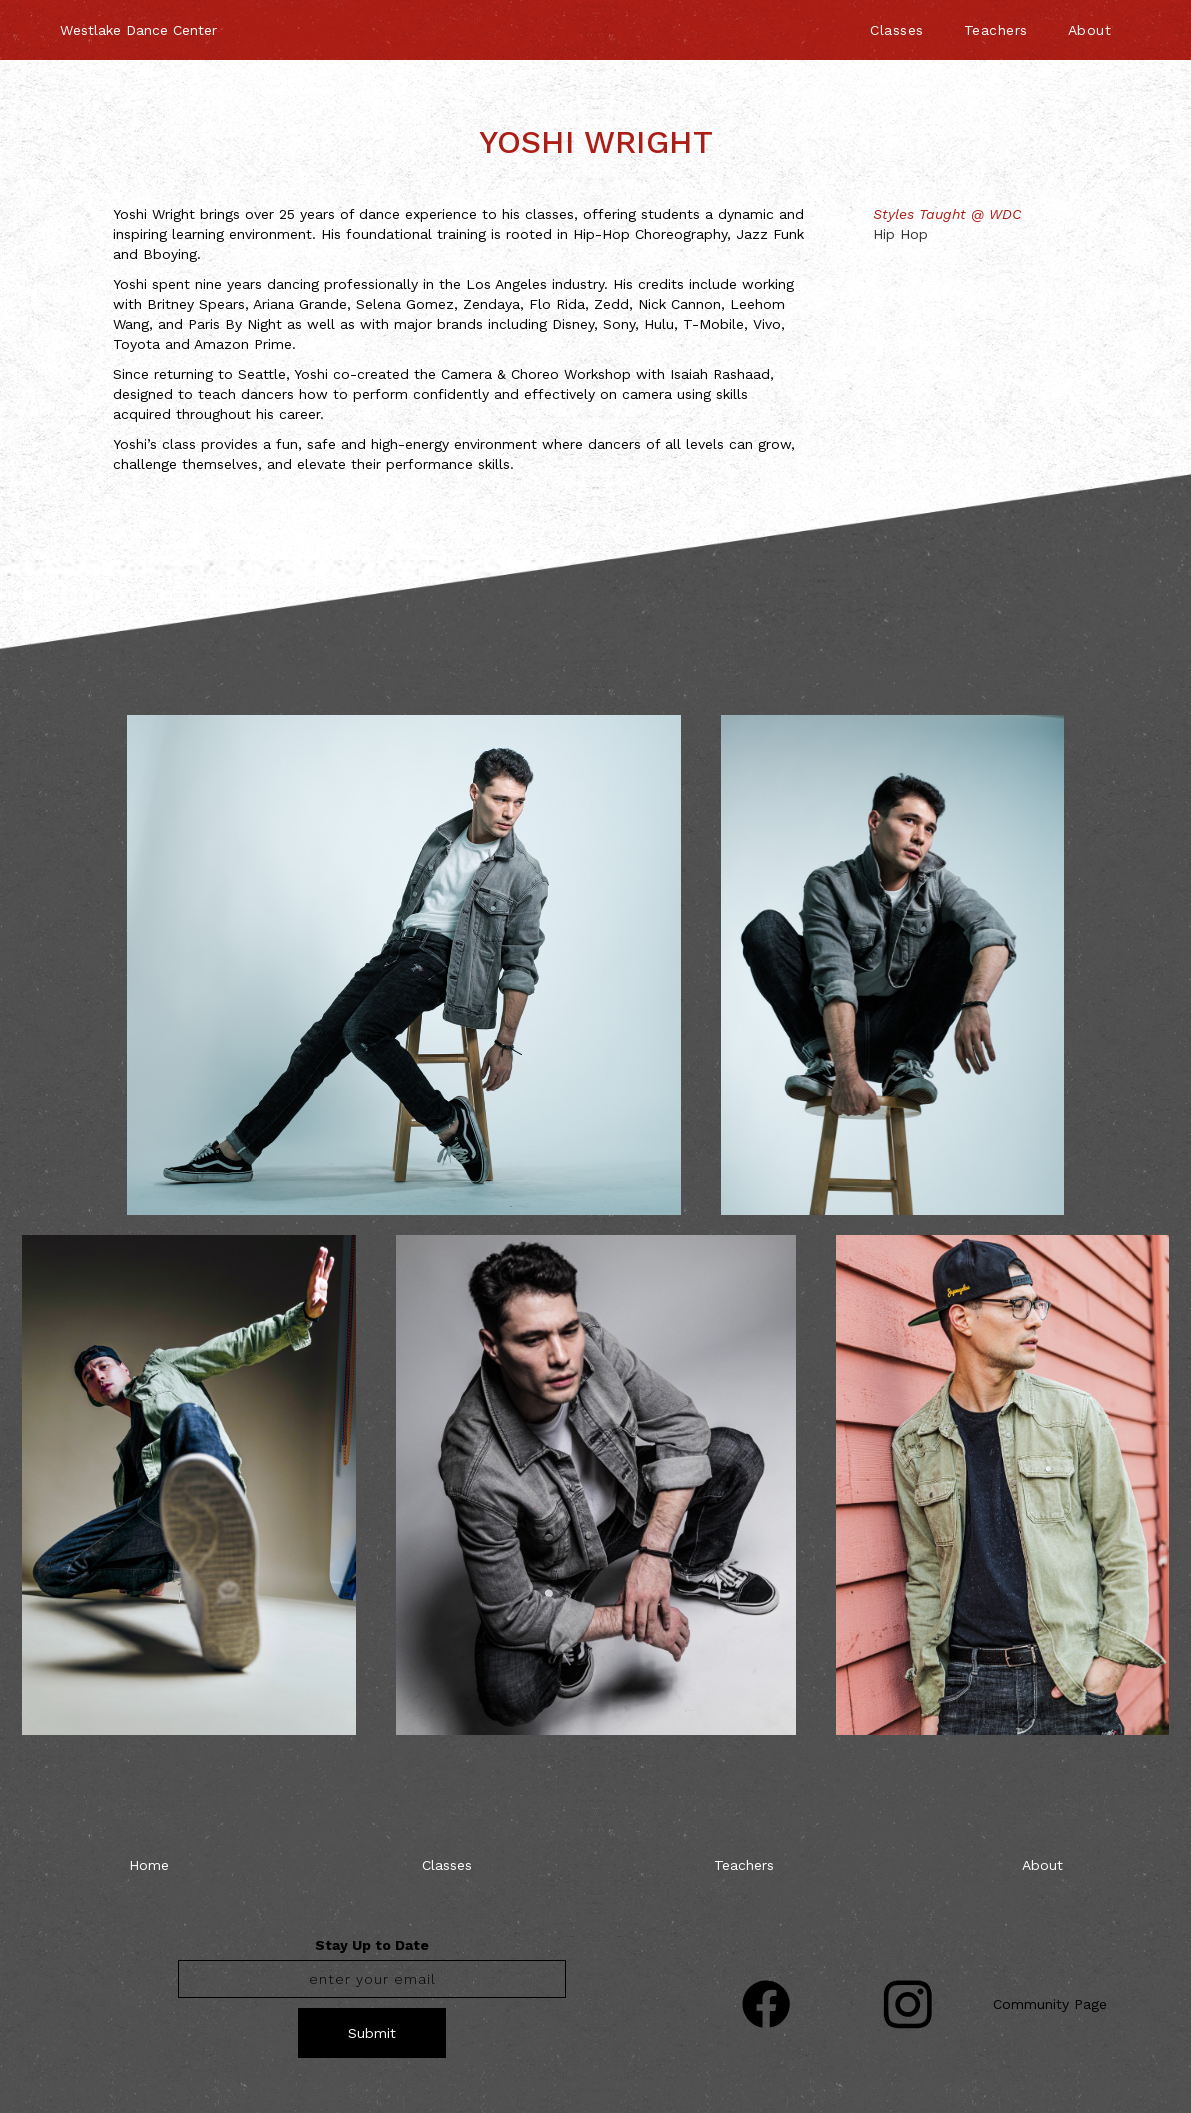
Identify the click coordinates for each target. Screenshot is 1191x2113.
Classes (897, 30)
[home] (138, 20)
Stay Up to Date (372, 1945)
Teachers (996, 30)
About (1090, 30)
